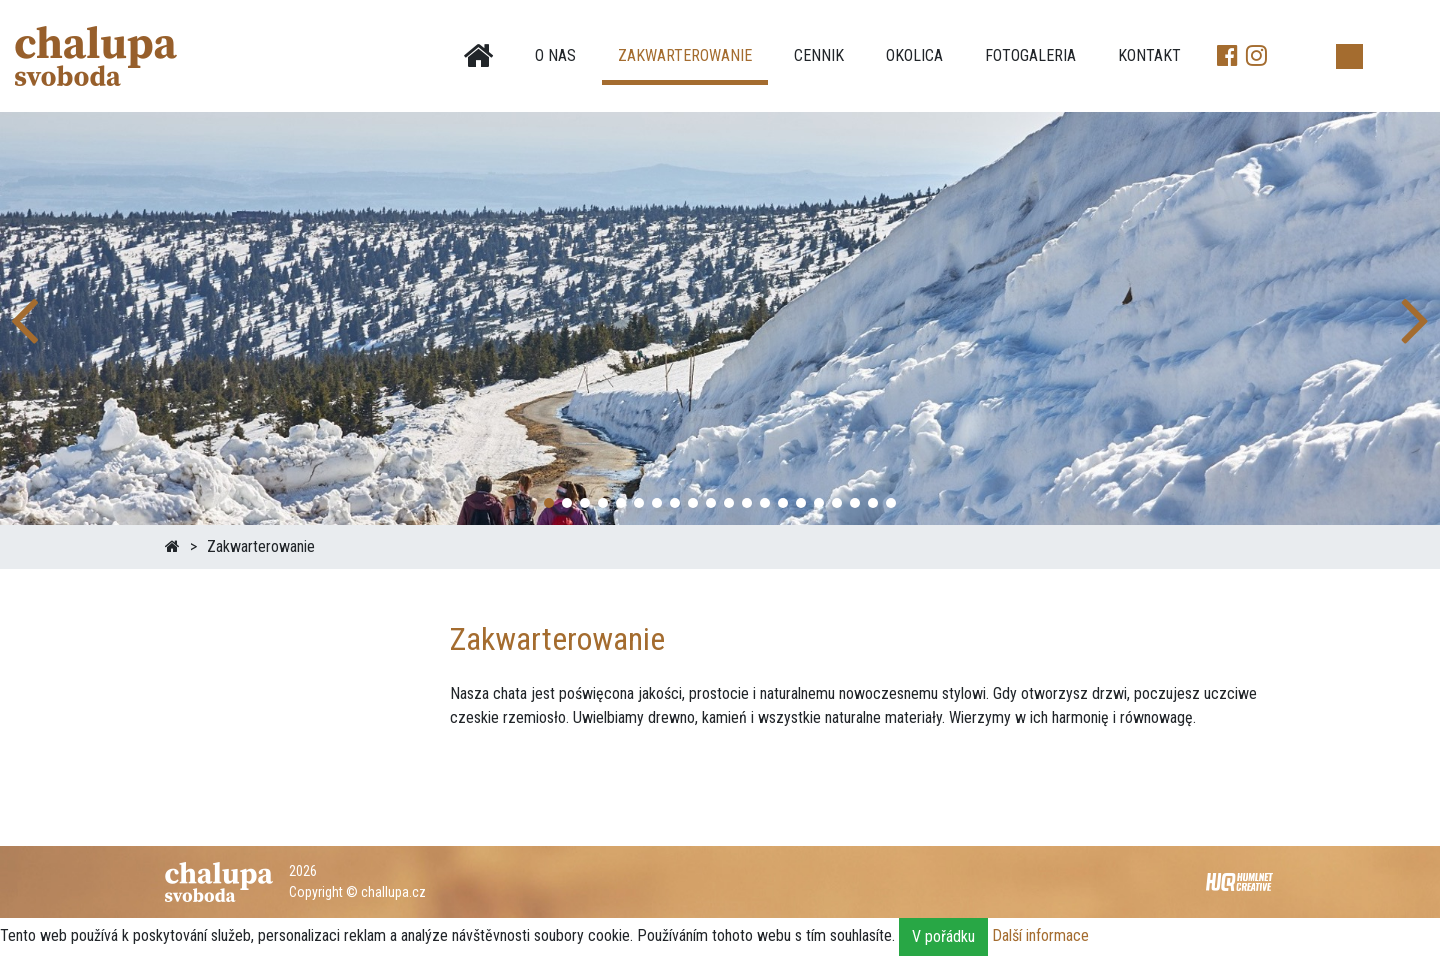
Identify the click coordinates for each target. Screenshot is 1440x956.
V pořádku (943, 936)
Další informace (1040, 935)
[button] (1416, 318)
